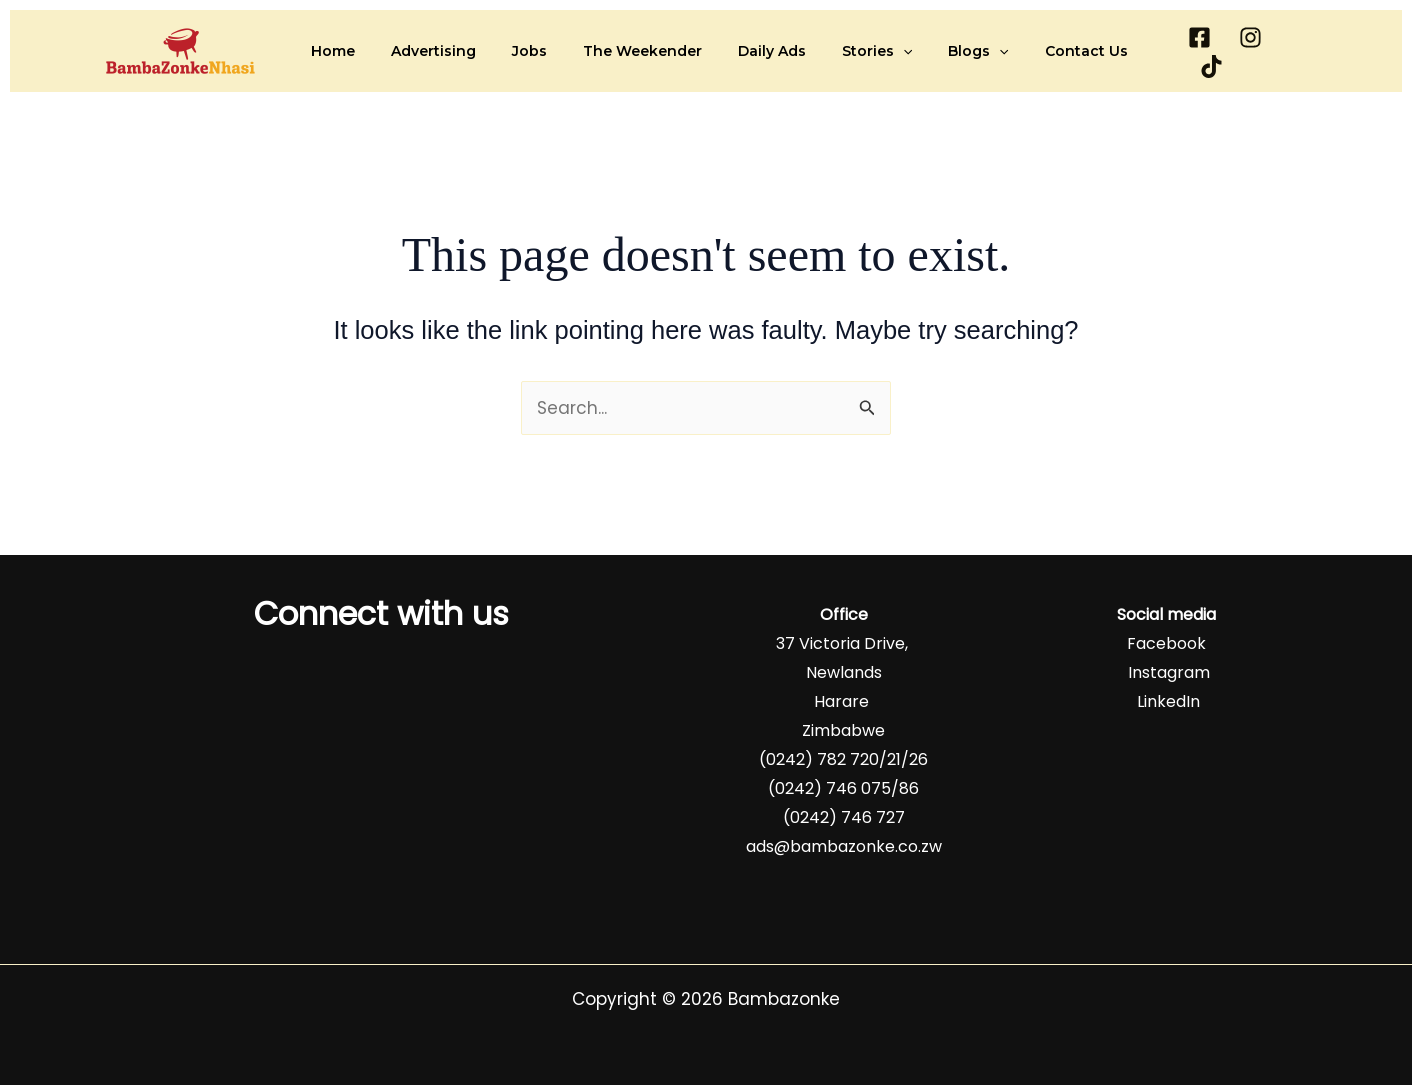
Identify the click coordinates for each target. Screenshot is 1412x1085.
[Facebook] (1190, 51)
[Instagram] (1241, 51)
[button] (878, 51)
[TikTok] (1292, 51)
